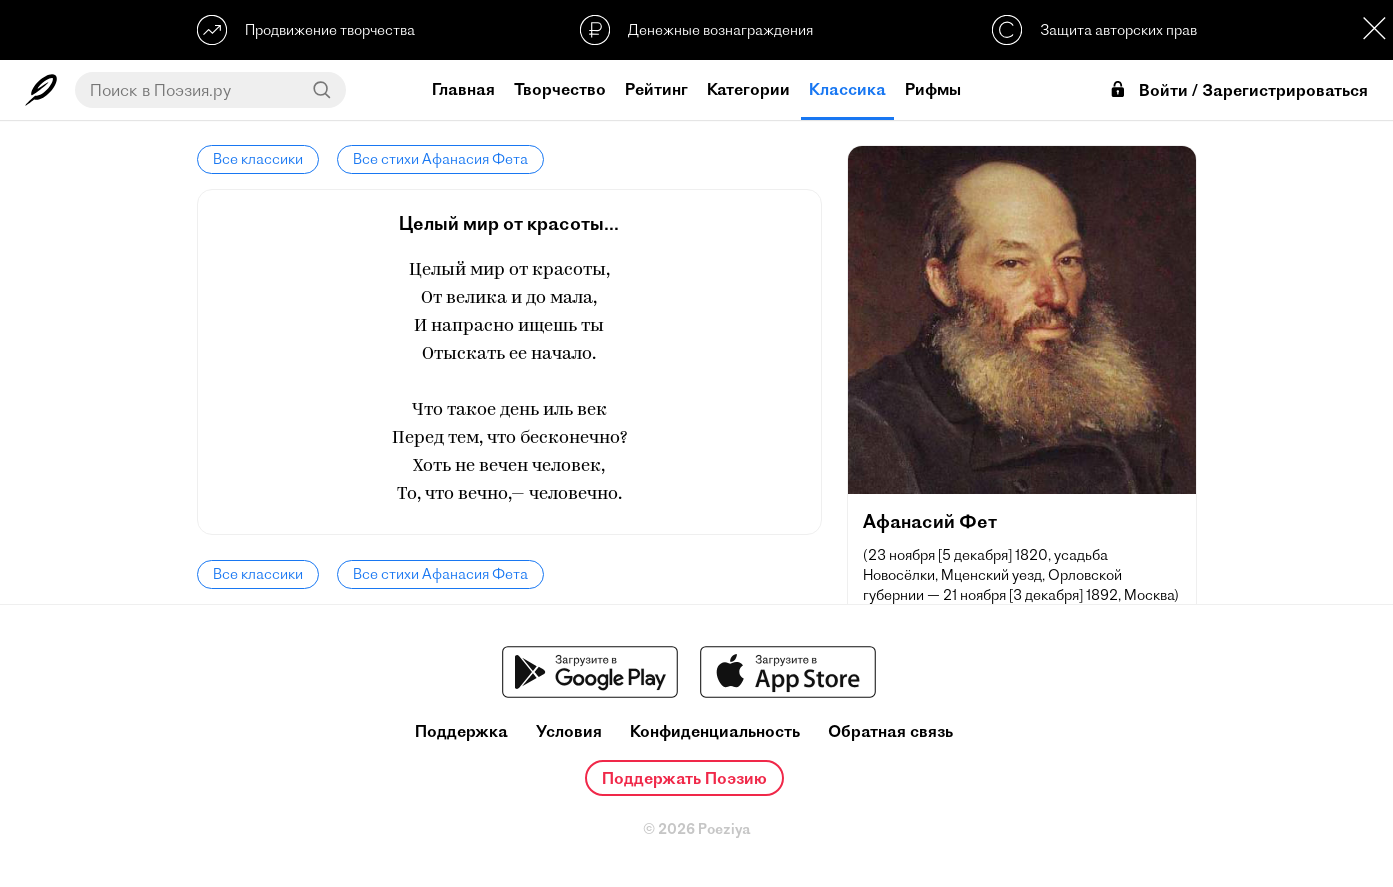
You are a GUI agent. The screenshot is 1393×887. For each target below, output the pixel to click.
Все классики (258, 159)
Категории (748, 89)
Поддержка (461, 731)
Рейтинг (656, 89)
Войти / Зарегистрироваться (1238, 90)
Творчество (560, 89)
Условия (569, 731)
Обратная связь (890, 731)
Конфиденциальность (715, 731)
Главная (463, 89)
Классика (847, 89)
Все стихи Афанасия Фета (440, 159)
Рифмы (933, 89)
